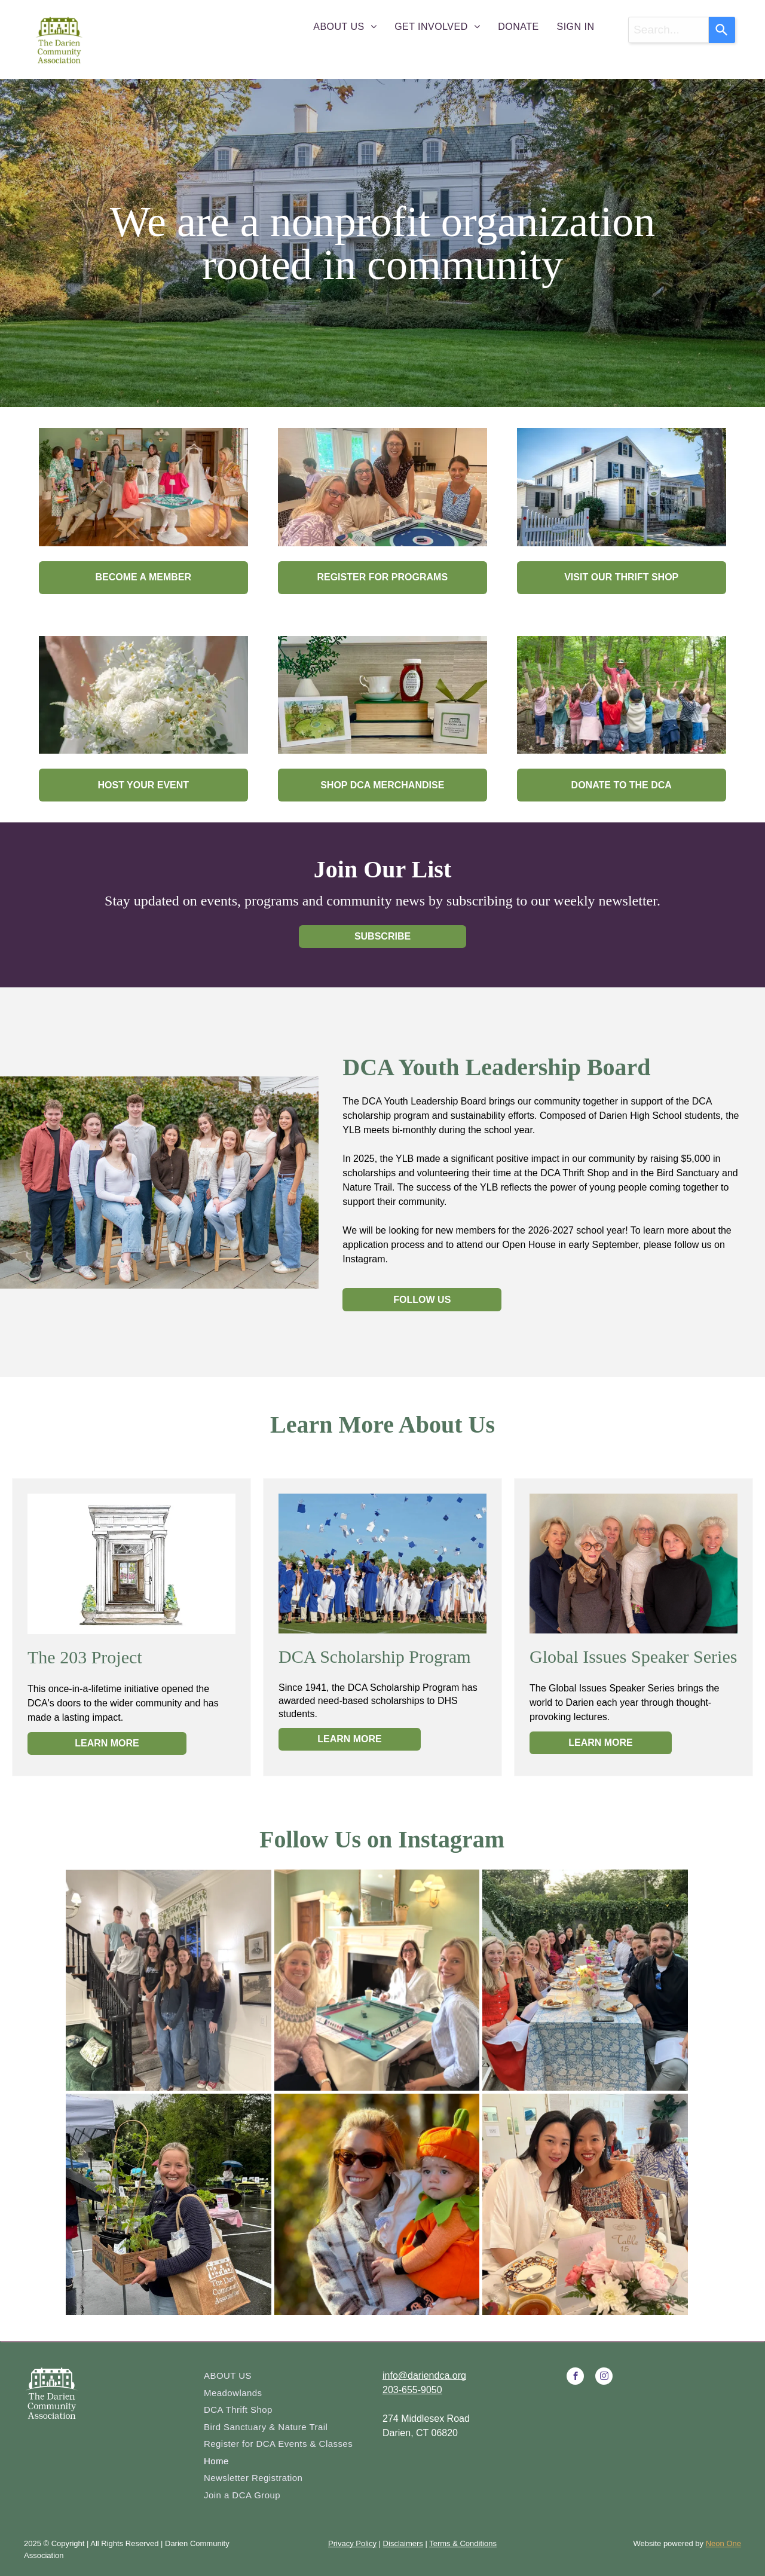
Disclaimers (403, 2543)
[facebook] (575, 2377)
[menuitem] (344, 27)
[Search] (722, 30)
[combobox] (668, 30)
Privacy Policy (352, 2543)
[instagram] (604, 2377)
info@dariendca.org (424, 2375)
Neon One (723, 2543)
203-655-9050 (412, 2390)
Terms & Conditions (463, 2543)
